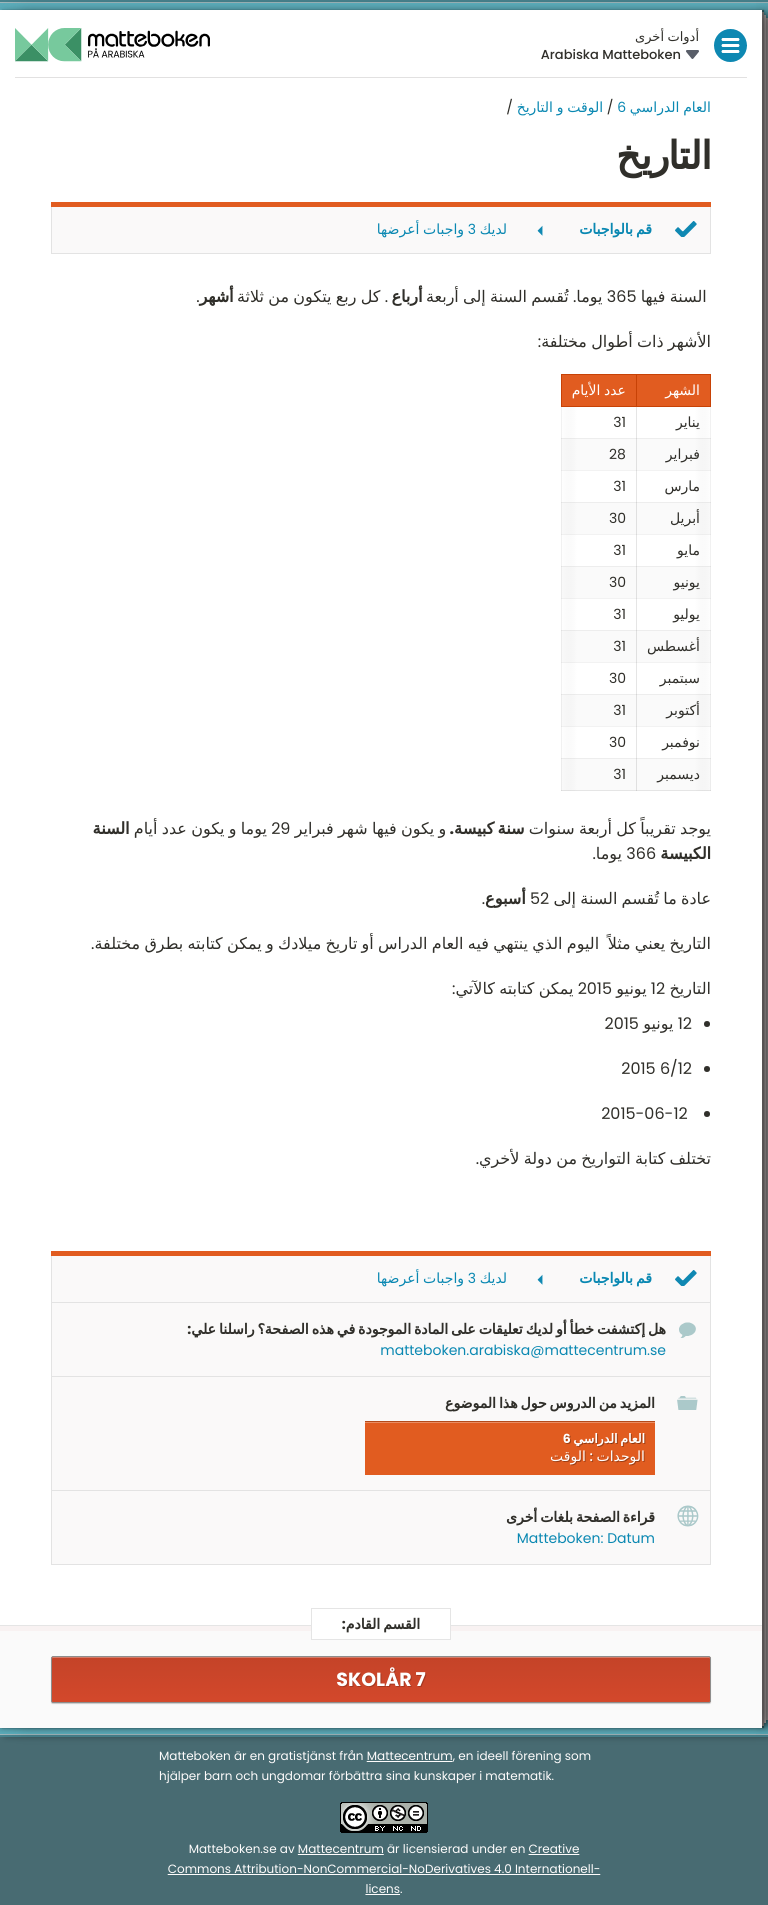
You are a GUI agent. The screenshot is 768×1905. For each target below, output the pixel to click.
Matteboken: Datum (586, 1538)
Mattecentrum (410, 1756)
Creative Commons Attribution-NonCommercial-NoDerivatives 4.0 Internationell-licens (384, 1869)
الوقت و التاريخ (558, 107)
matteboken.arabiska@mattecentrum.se (523, 1350)
